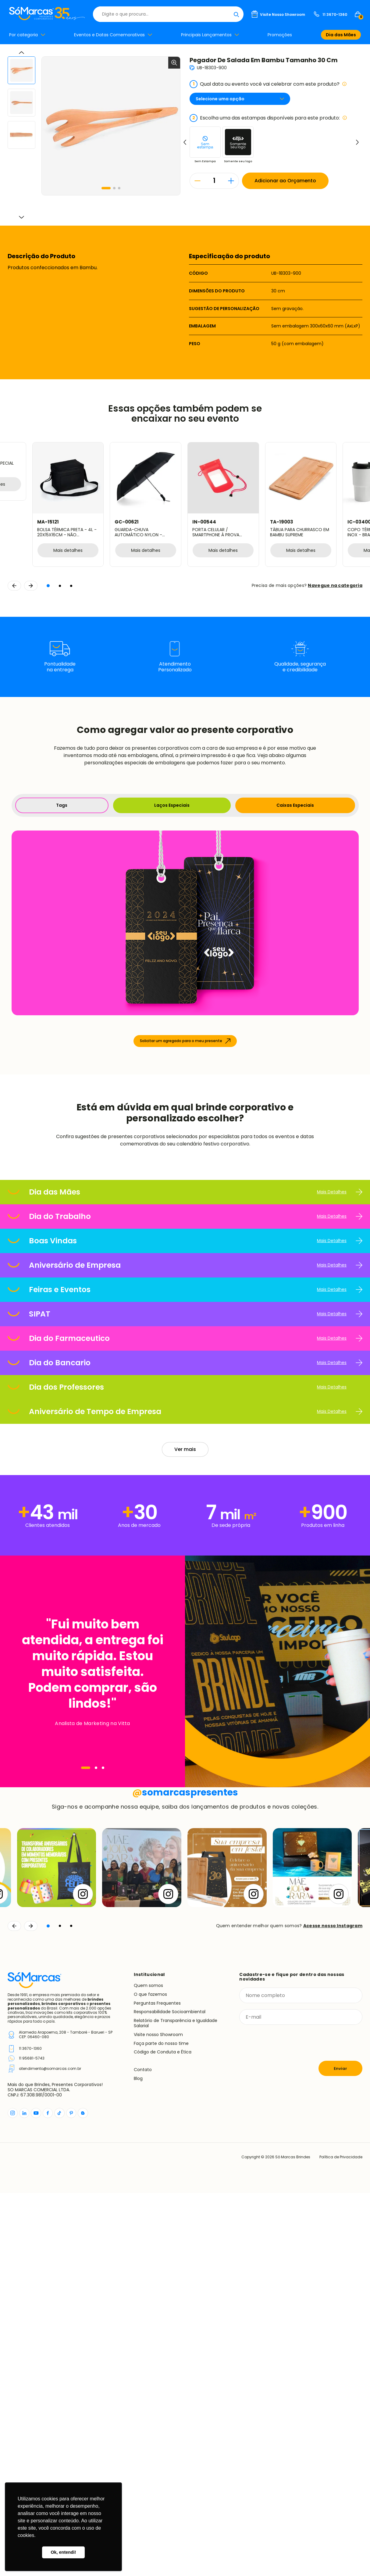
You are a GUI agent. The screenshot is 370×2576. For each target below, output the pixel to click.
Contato (143, 2452)
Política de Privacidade (340, 2540)
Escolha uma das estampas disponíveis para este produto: (268, 118)
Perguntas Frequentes (157, 2386)
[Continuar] (30, 2309)
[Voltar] (14, 2309)
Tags (61, 805)
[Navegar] (85, 1945)
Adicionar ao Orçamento (285, 180)
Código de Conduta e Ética (162, 2435)
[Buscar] (236, 14)
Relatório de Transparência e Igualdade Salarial (175, 2406)
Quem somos (148, 2368)
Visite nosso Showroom (158, 2417)
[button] (106, 188)
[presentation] (285, 2426)
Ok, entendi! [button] (63, 2552)
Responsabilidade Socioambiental (169, 2395)
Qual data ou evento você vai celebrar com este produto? (268, 84)
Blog (138, 2461)
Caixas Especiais (295, 805)
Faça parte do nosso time (161, 2426)
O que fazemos (150, 2377)
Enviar (340, 2451)
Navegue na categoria (335, 585)
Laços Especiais (172, 805)
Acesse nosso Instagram (332, 2309)
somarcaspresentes (185, 2175)
